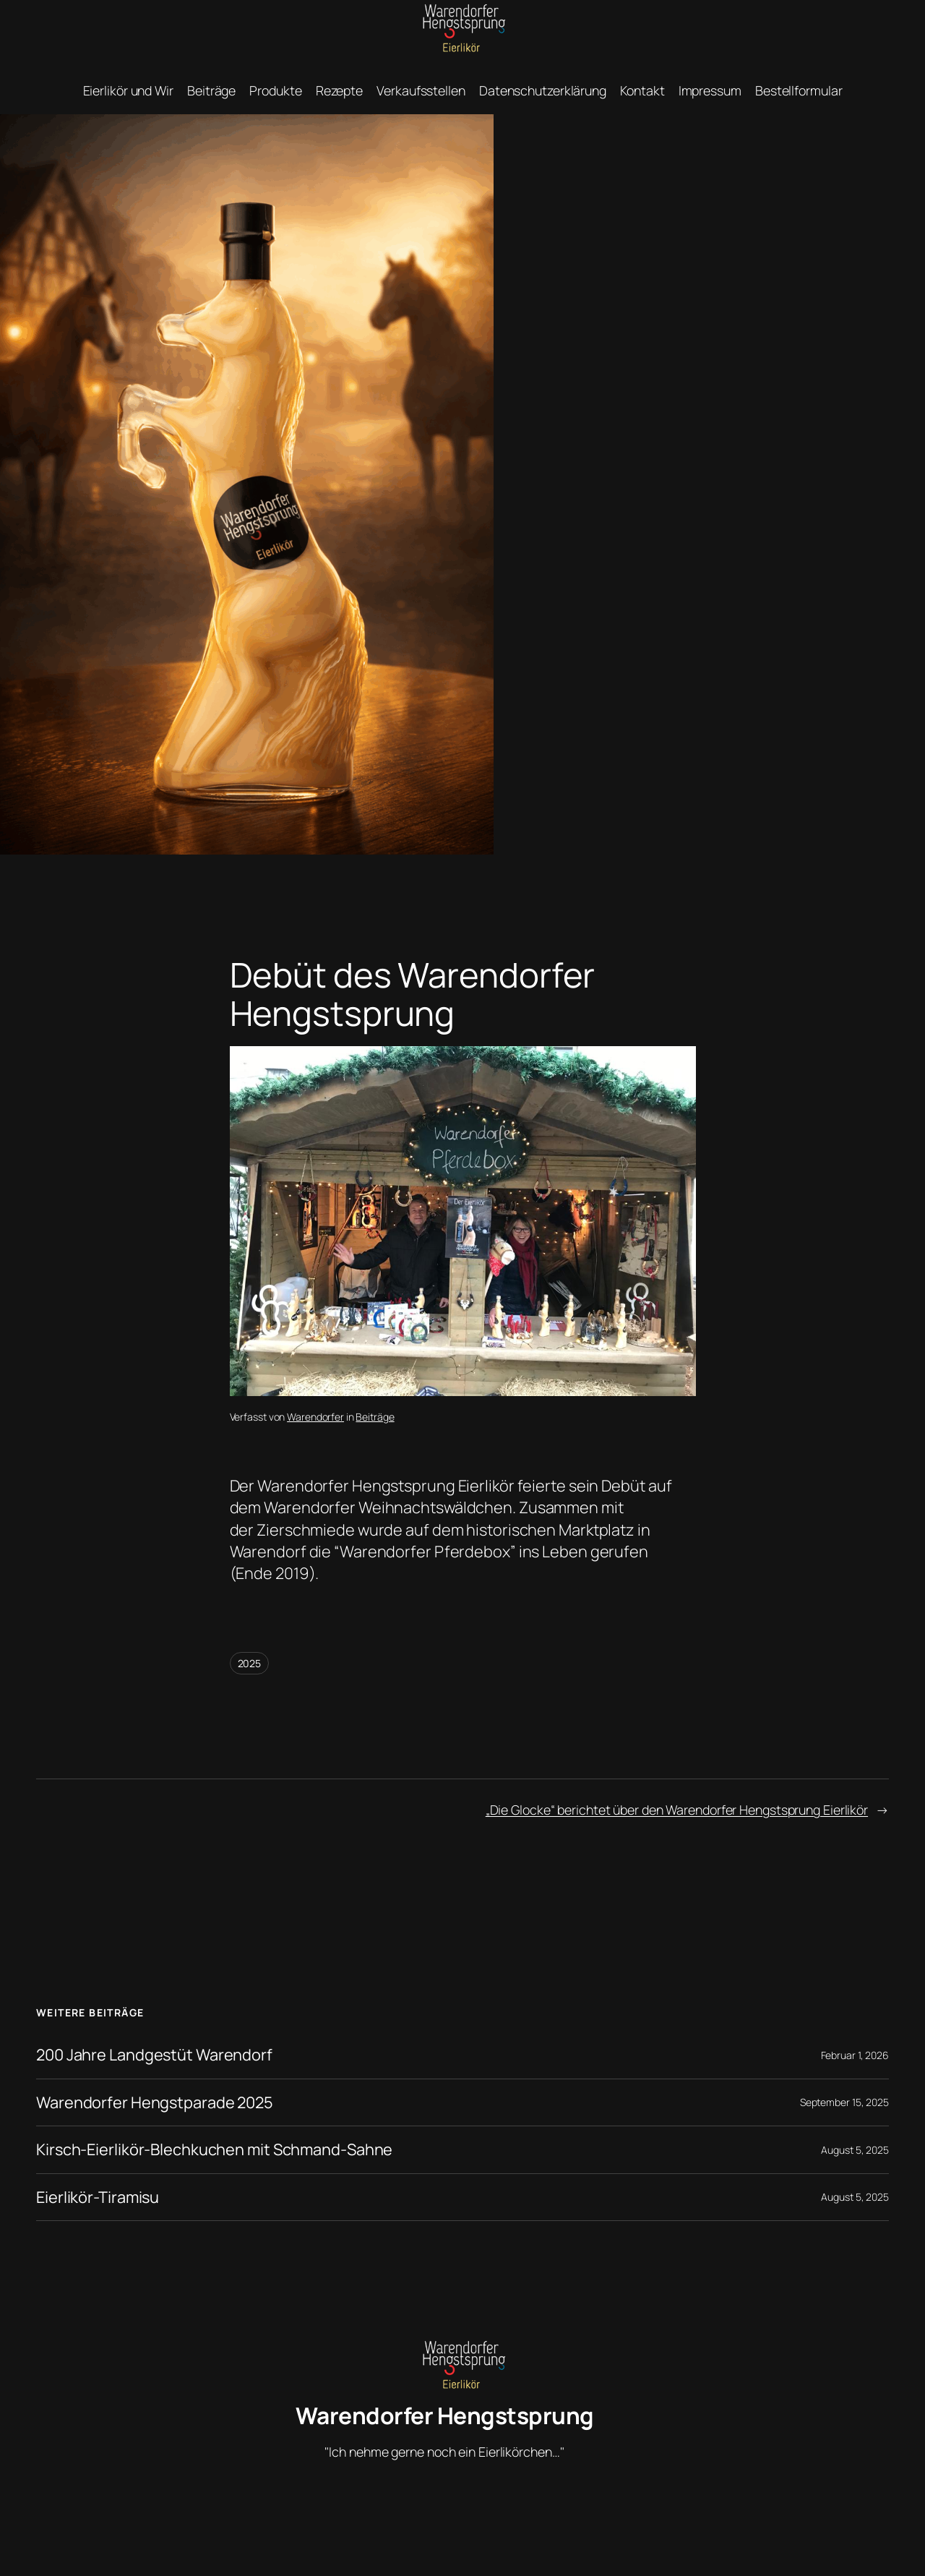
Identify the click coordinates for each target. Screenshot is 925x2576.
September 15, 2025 (844, 2102)
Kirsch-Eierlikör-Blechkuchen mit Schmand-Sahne (214, 2149)
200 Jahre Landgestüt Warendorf (154, 2054)
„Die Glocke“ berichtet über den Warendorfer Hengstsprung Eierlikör (677, 1809)
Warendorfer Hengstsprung (445, 2415)
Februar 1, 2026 (855, 2055)
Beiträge (375, 1417)
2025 (250, 1663)
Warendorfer (315, 1417)
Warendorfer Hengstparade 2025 (154, 2102)
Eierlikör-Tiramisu (97, 2197)
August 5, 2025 (855, 2150)
